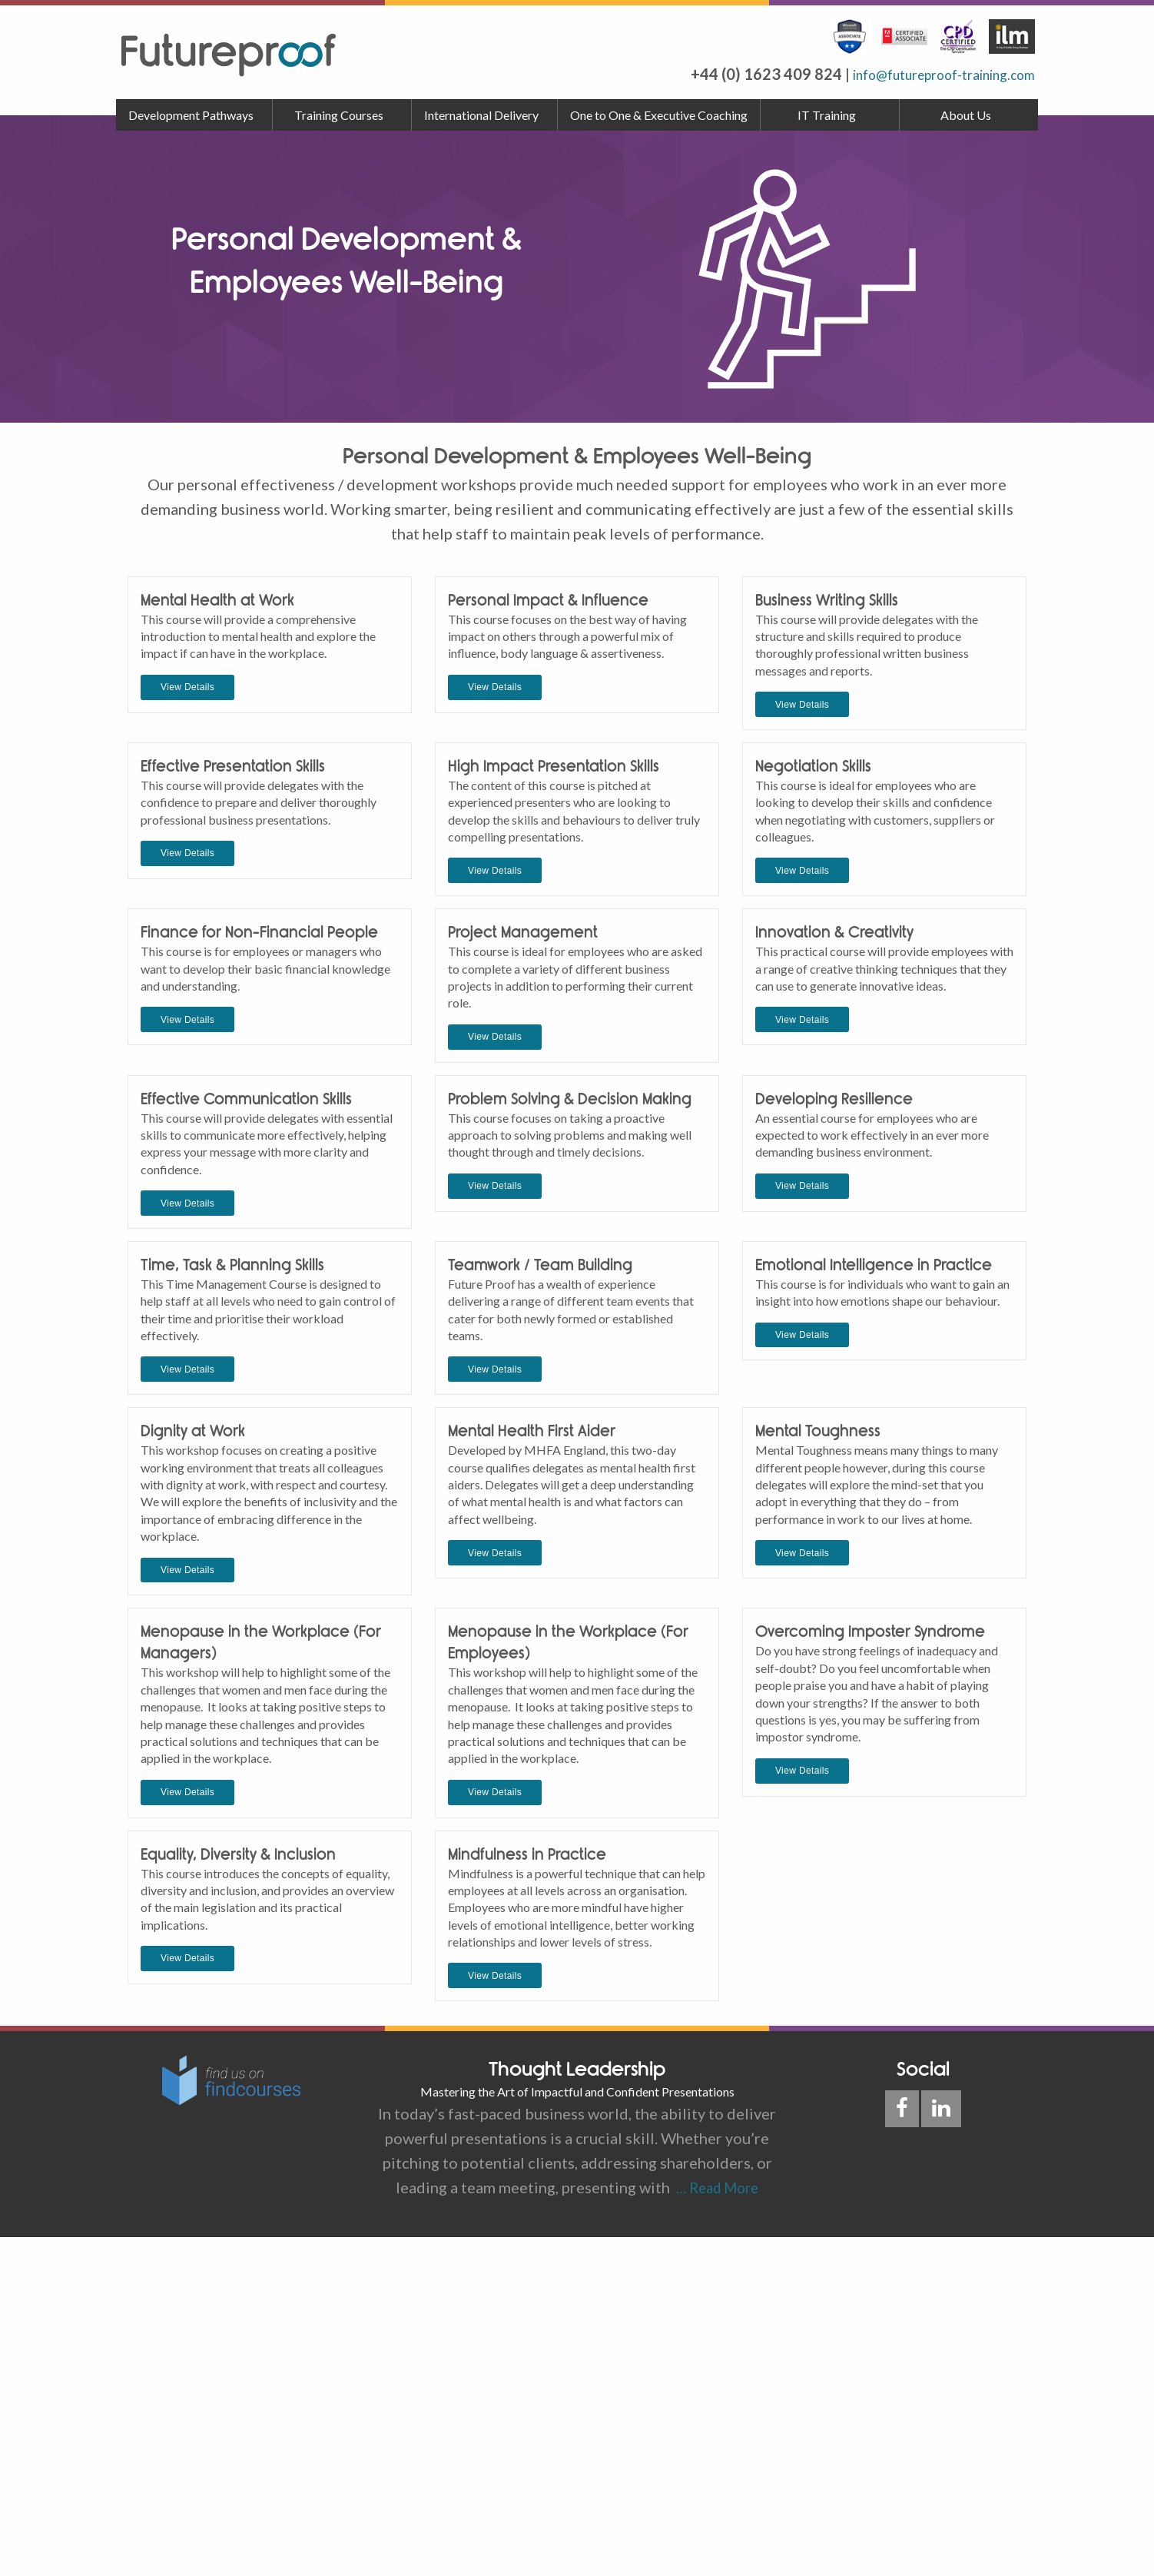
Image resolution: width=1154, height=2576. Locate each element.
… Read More (714, 2527)
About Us (965, 115)
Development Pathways (191, 115)
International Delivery (481, 115)
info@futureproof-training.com (926, 74)
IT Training (827, 115)
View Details (187, 760)
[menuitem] (194, 115)
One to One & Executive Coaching (659, 115)
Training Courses (338, 115)
